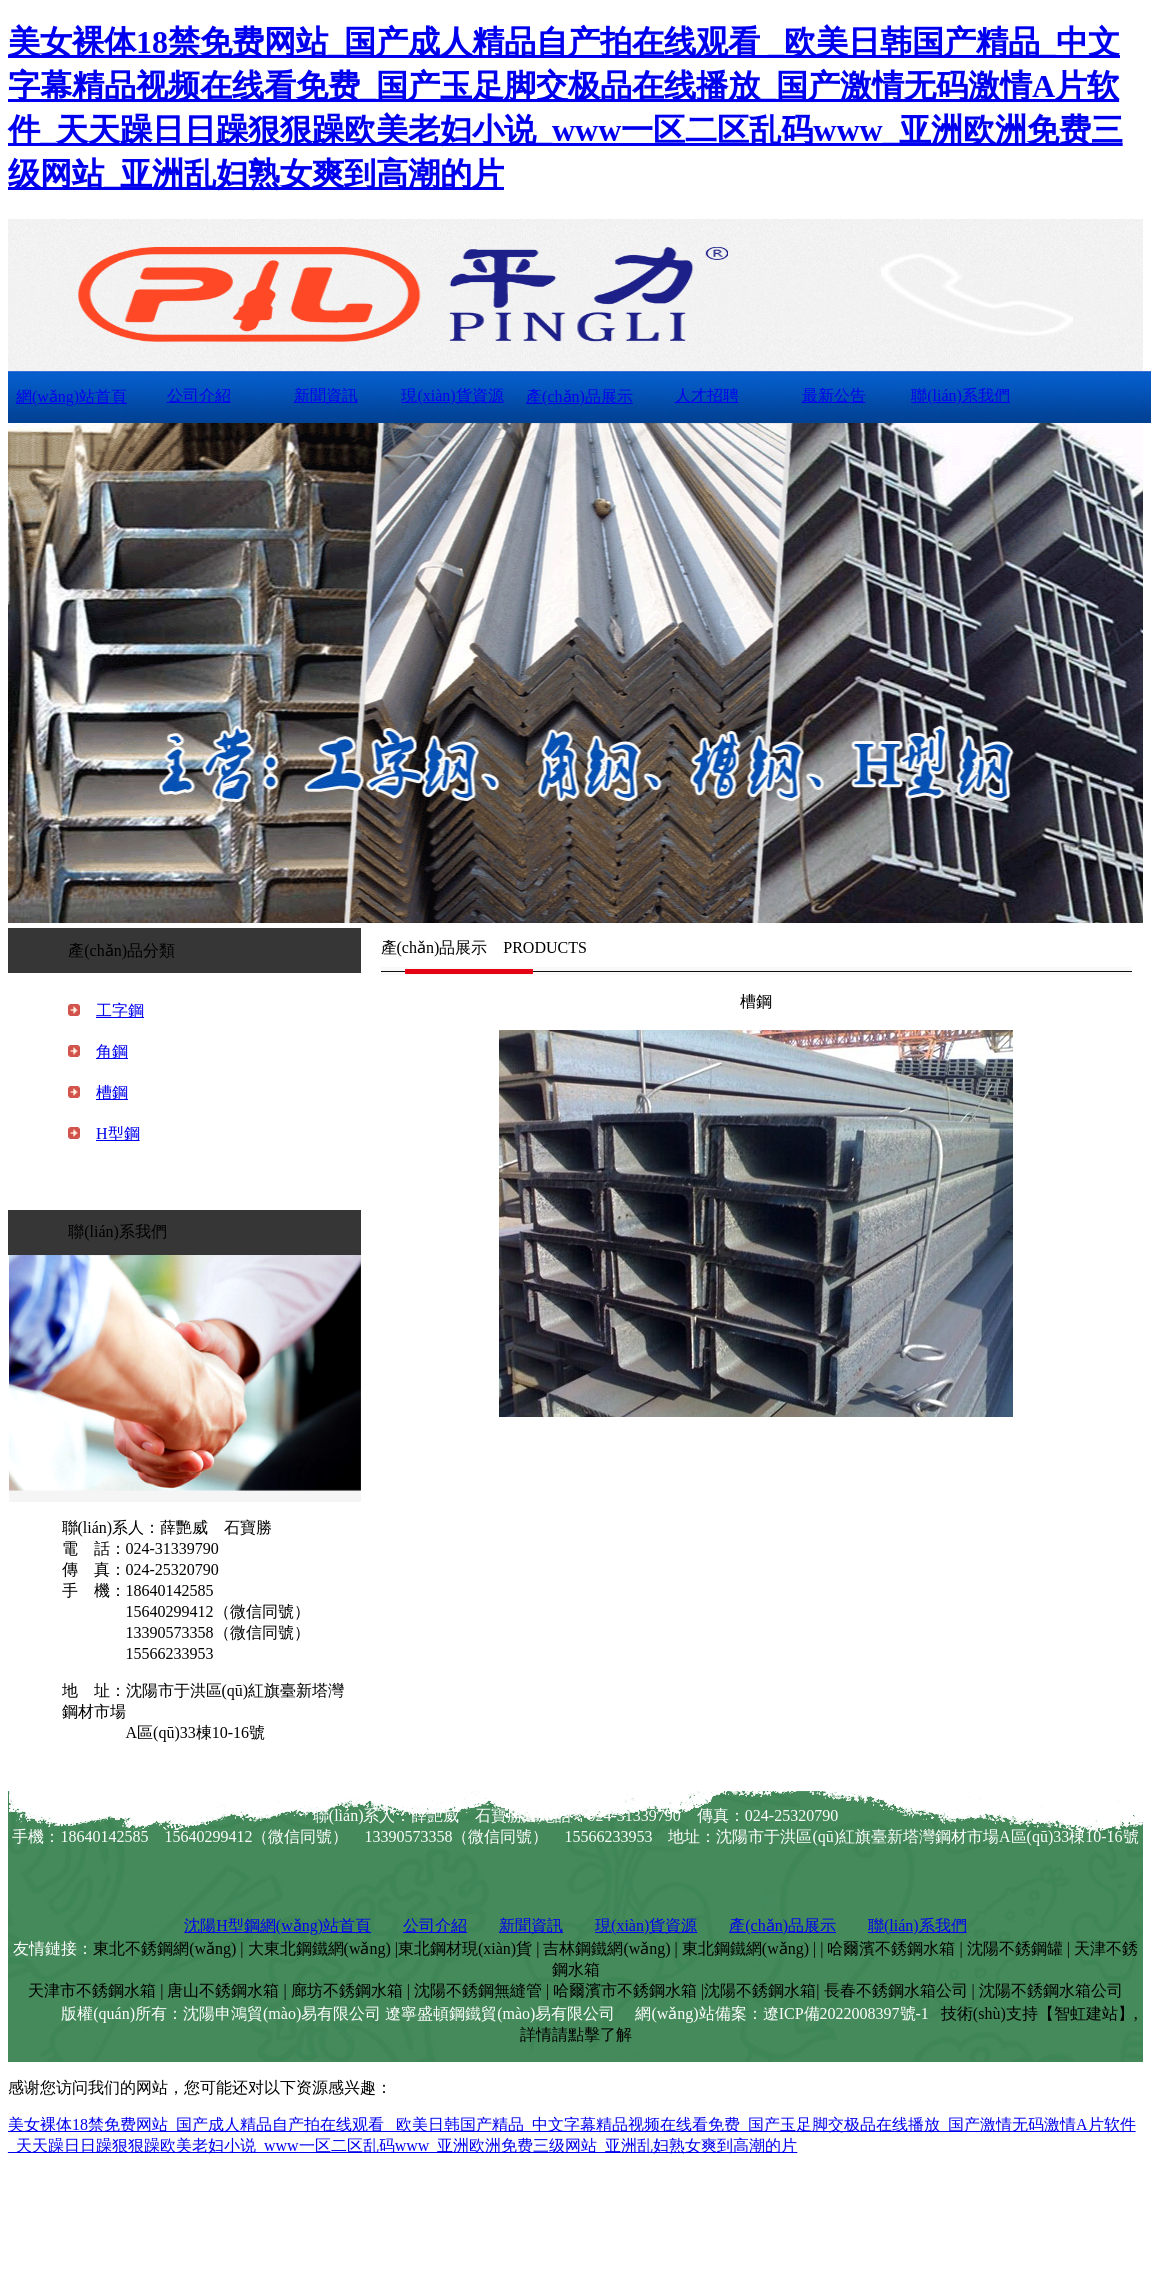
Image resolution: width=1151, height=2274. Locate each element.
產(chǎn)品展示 (579, 396)
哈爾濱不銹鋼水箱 (891, 1948)
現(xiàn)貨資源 (452, 395)
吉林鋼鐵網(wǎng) (606, 1948)
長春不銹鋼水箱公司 (896, 1990)
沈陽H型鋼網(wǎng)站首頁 (277, 1925)
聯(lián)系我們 (960, 395)
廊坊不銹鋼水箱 (347, 1990)
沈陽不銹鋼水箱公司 (1051, 1990)
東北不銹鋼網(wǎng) (164, 1948)
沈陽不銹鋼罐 (1015, 1948)
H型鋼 (118, 1133)
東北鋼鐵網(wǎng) (745, 1948)
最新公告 (834, 395)
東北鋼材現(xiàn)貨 (465, 1948)
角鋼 (112, 1051)
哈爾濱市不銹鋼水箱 (625, 1990)
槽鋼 (112, 1092)
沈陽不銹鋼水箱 (760, 1990)
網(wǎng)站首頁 (71, 396)
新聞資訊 (326, 395)
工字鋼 (120, 1010)
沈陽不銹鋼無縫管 (478, 1990)
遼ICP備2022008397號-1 (846, 2013)
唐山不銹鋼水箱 (223, 1990)
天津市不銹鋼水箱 (92, 1990)
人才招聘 (707, 395)
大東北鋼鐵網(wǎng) (319, 1948)
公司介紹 (199, 395)
